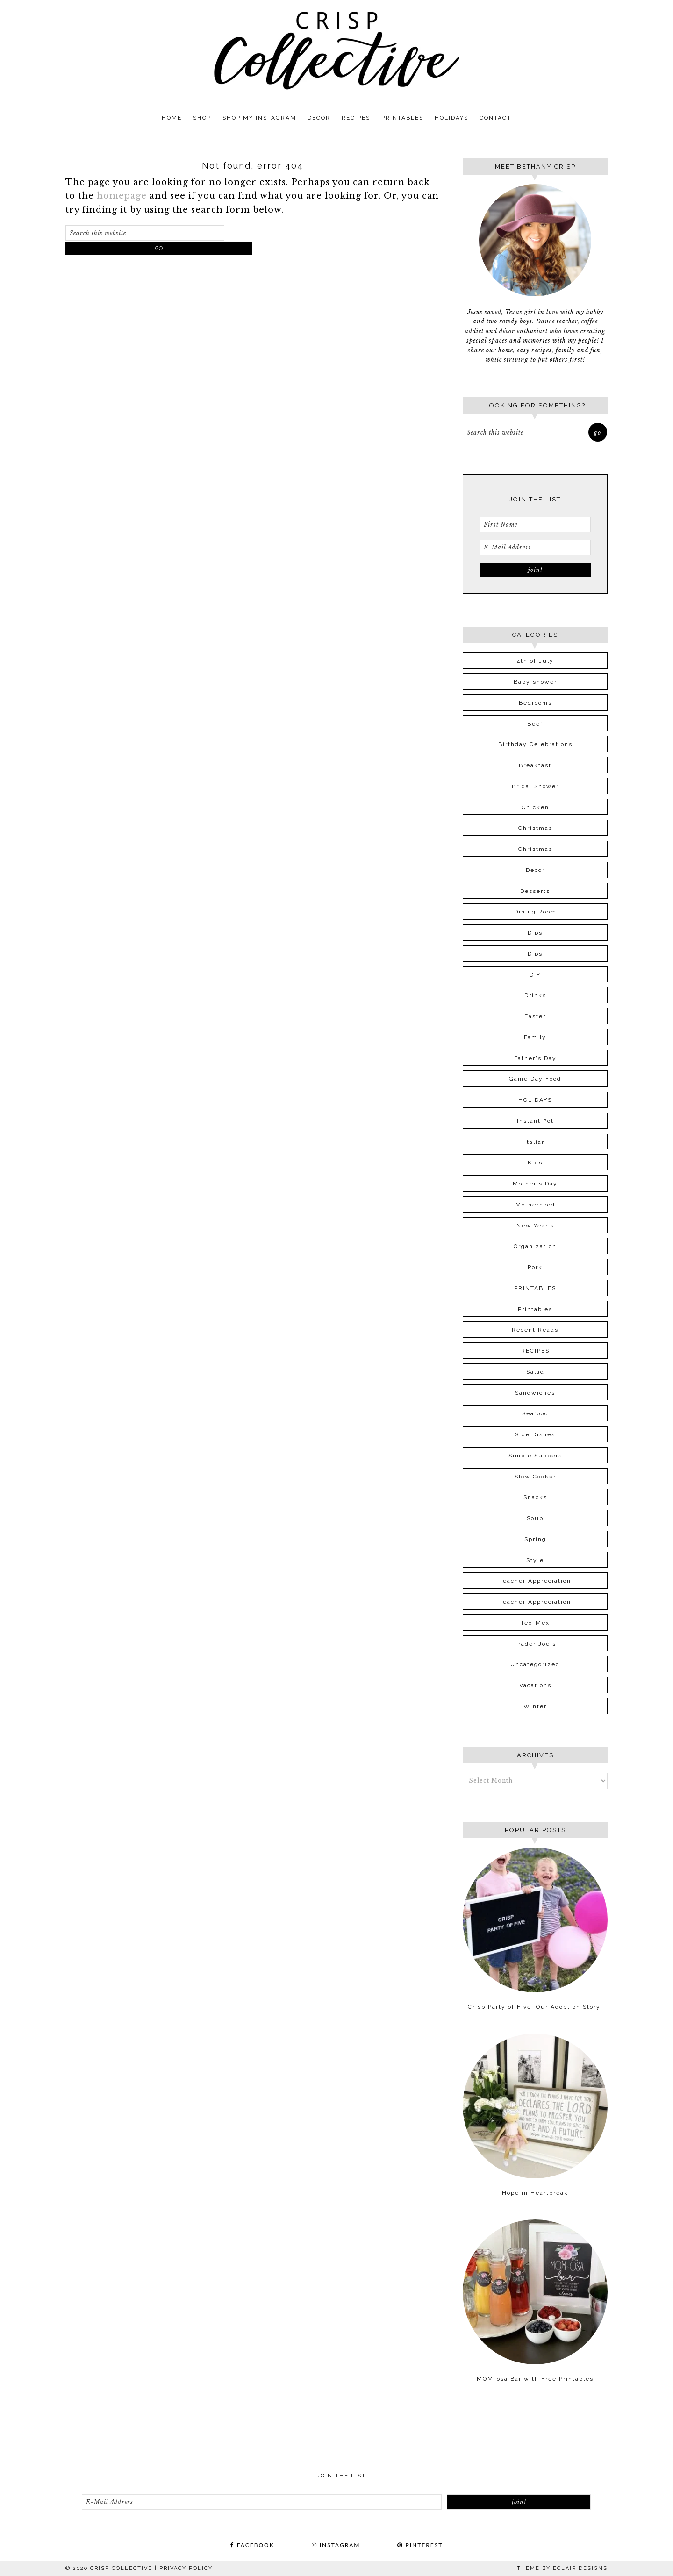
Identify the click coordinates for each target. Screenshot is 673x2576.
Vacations (535, 1685)
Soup (535, 1518)
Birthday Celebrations (535, 744)
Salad (535, 1372)
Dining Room (535, 911)
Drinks (535, 995)
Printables (535, 1309)
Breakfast (535, 765)
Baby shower (535, 681)
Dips (535, 932)
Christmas (535, 828)
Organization (535, 1246)
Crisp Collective (336, 50)
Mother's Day (535, 1183)
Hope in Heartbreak (535, 2193)
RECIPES (535, 1351)
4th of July (535, 660)
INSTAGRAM (336, 2544)
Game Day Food (535, 1079)
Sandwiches (535, 1393)
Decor (535, 870)
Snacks (535, 1497)
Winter (535, 1706)
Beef (535, 724)
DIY (535, 974)
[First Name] (535, 524)
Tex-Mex (535, 1623)
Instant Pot (535, 1121)
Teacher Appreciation (535, 1580)
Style (535, 1560)
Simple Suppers (535, 1455)
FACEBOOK (252, 2544)
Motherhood (535, 1204)
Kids (535, 1162)
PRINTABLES (535, 1288)
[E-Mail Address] (535, 547)
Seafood (535, 1413)
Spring (535, 1539)
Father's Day (535, 1058)
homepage (122, 196)
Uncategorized (535, 1664)
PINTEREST (420, 2544)
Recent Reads (535, 1330)
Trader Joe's (535, 1644)
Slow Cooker (535, 1476)
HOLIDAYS (535, 1100)
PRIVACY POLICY (186, 2568)
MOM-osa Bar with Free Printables (535, 2379)
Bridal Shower (535, 786)
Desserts (535, 891)
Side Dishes (535, 1434)
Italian (535, 1142)
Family (535, 1037)
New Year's (535, 1225)
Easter (535, 1016)
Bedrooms (535, 702)
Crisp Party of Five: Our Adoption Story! (535, 2007)
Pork (535, 1267)
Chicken (535, 807)
